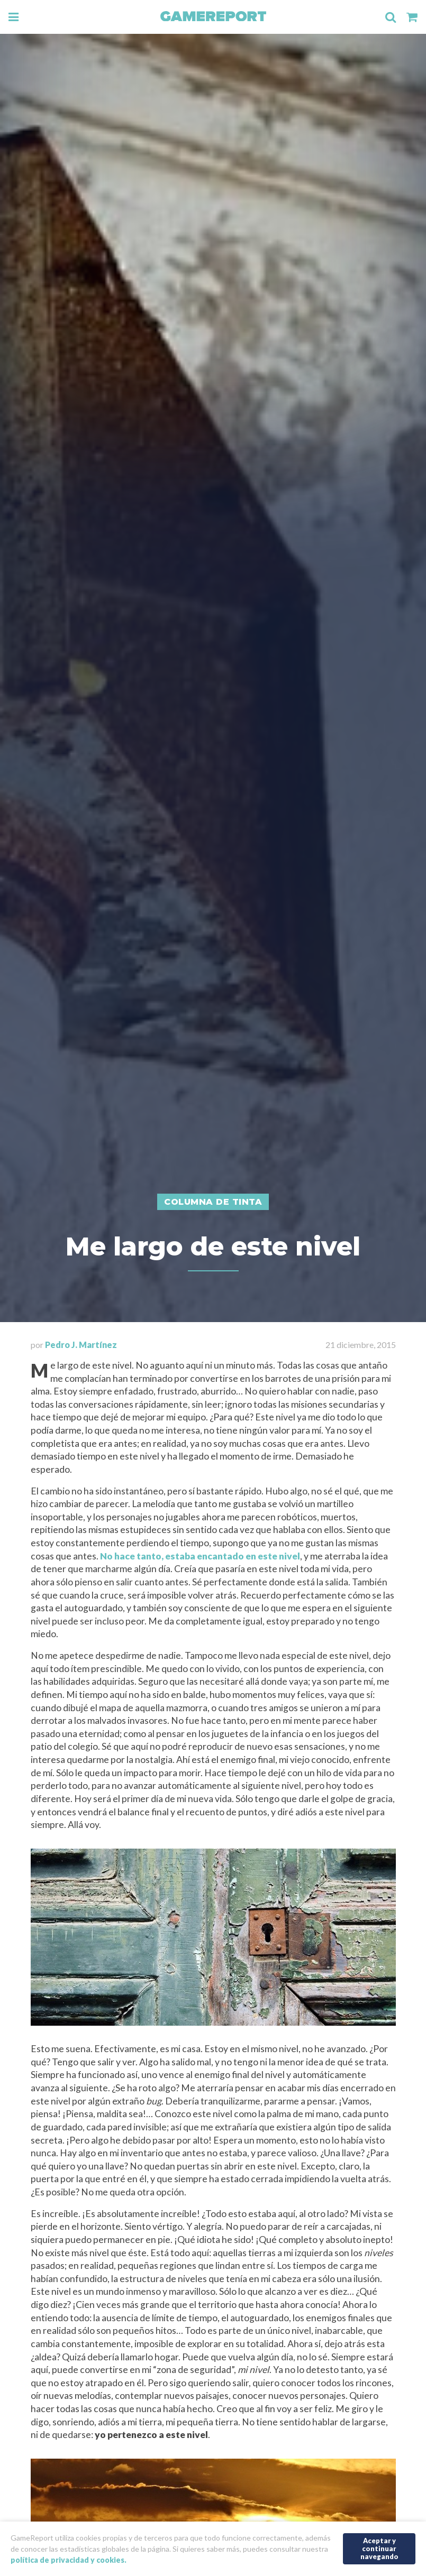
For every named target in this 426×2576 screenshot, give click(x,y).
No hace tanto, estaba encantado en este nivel (200, 1556)
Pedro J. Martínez (81, 1345)
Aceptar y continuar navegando (379, 2548)
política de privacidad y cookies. (68, 2559)
